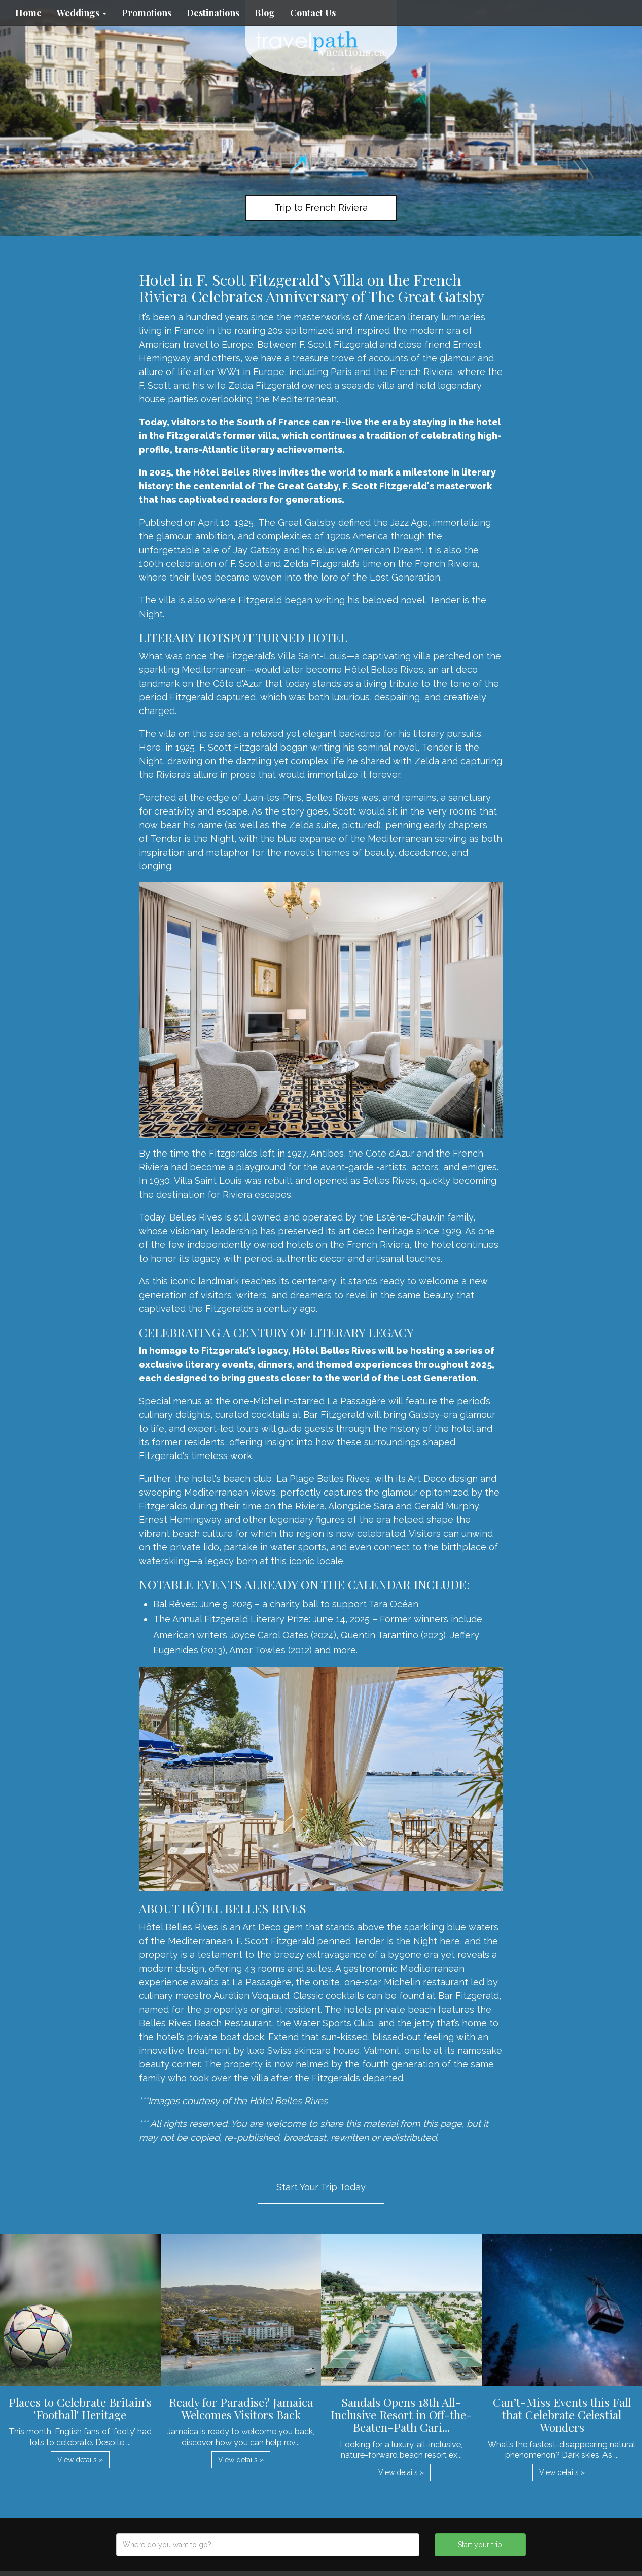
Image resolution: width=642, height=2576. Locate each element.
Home (28, 13)
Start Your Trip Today (321, 2187)
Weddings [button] (81, 13)
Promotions (146, 13)
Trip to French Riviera (321, 207)
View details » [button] (80, 2460)
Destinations (213, 13)
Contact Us (313, 13)
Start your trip (480, 2544)
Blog (265, 13)
